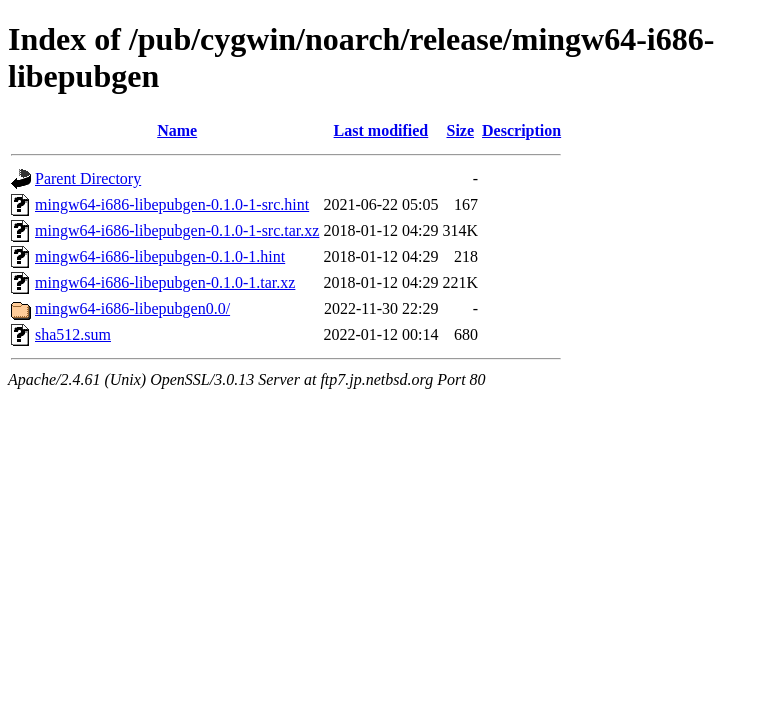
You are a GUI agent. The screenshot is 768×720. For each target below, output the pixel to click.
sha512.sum (73, 334)
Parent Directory (88, 178)
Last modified (381, 130)
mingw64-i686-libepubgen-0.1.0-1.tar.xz (165, 282)
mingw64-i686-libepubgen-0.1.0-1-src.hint (172, 204)
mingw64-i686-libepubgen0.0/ (132, 308)
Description (521, 130)
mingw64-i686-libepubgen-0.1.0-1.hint (160, 256)
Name (177, 130)
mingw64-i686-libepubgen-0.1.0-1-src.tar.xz (177, 230)
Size (460, 130)
